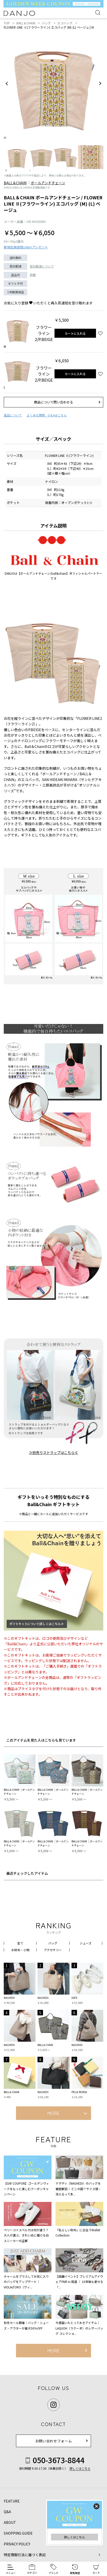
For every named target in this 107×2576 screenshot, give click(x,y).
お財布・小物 (20, 1949)
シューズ (86, 1943)
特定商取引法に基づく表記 (25, 2554)
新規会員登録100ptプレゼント (26, 247)
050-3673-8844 (53, 2459)
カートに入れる (75, 333)
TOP (7, 23)
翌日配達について (42, 266)
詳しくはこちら (74, 2537)
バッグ (46, 23)
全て (20, 1943)
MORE (53, 2113)
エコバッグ (65, 23)
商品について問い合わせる (53, 402)
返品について (13, 415)
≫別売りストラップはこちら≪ (53, 1452)
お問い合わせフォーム (53, 2440)
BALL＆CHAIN (25, 23)
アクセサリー (53, 1949)
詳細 (33, 275)
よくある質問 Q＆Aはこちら (47, 415)
